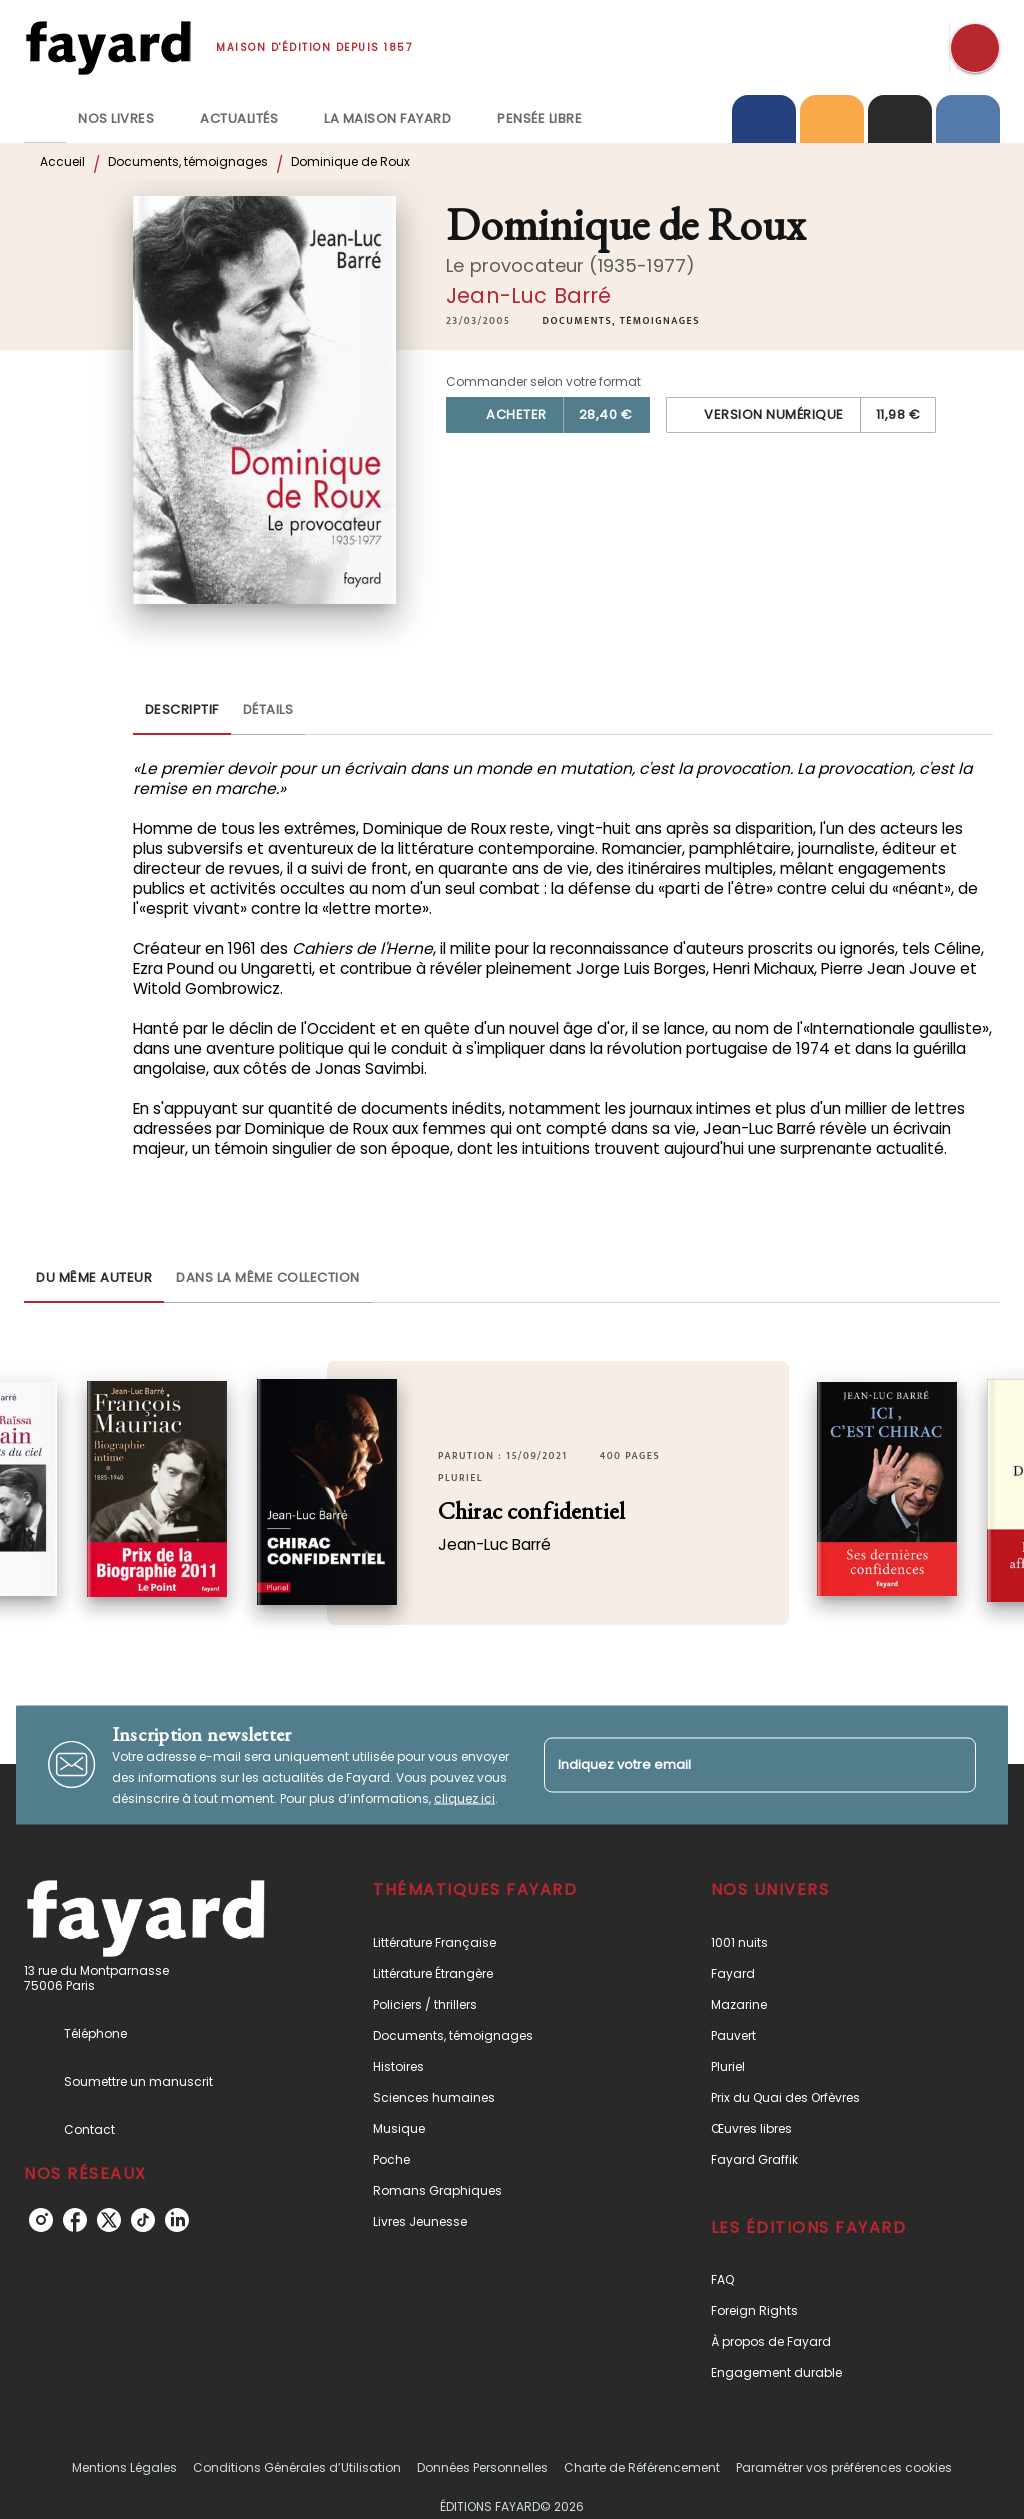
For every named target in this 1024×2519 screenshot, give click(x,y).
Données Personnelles (482, 2467)
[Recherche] (975, 48)
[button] (621, 321)
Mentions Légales (124, 2467)
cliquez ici (464, 1797)
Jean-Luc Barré (528, 295)
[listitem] (41, 2220)
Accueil (62, 161)
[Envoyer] (952, 1765)
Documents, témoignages (188, 161)
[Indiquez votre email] (735, 1764)
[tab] (45, 119)
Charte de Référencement (642, 2467)
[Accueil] (108, 47)
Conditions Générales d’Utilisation (297, 2467)
